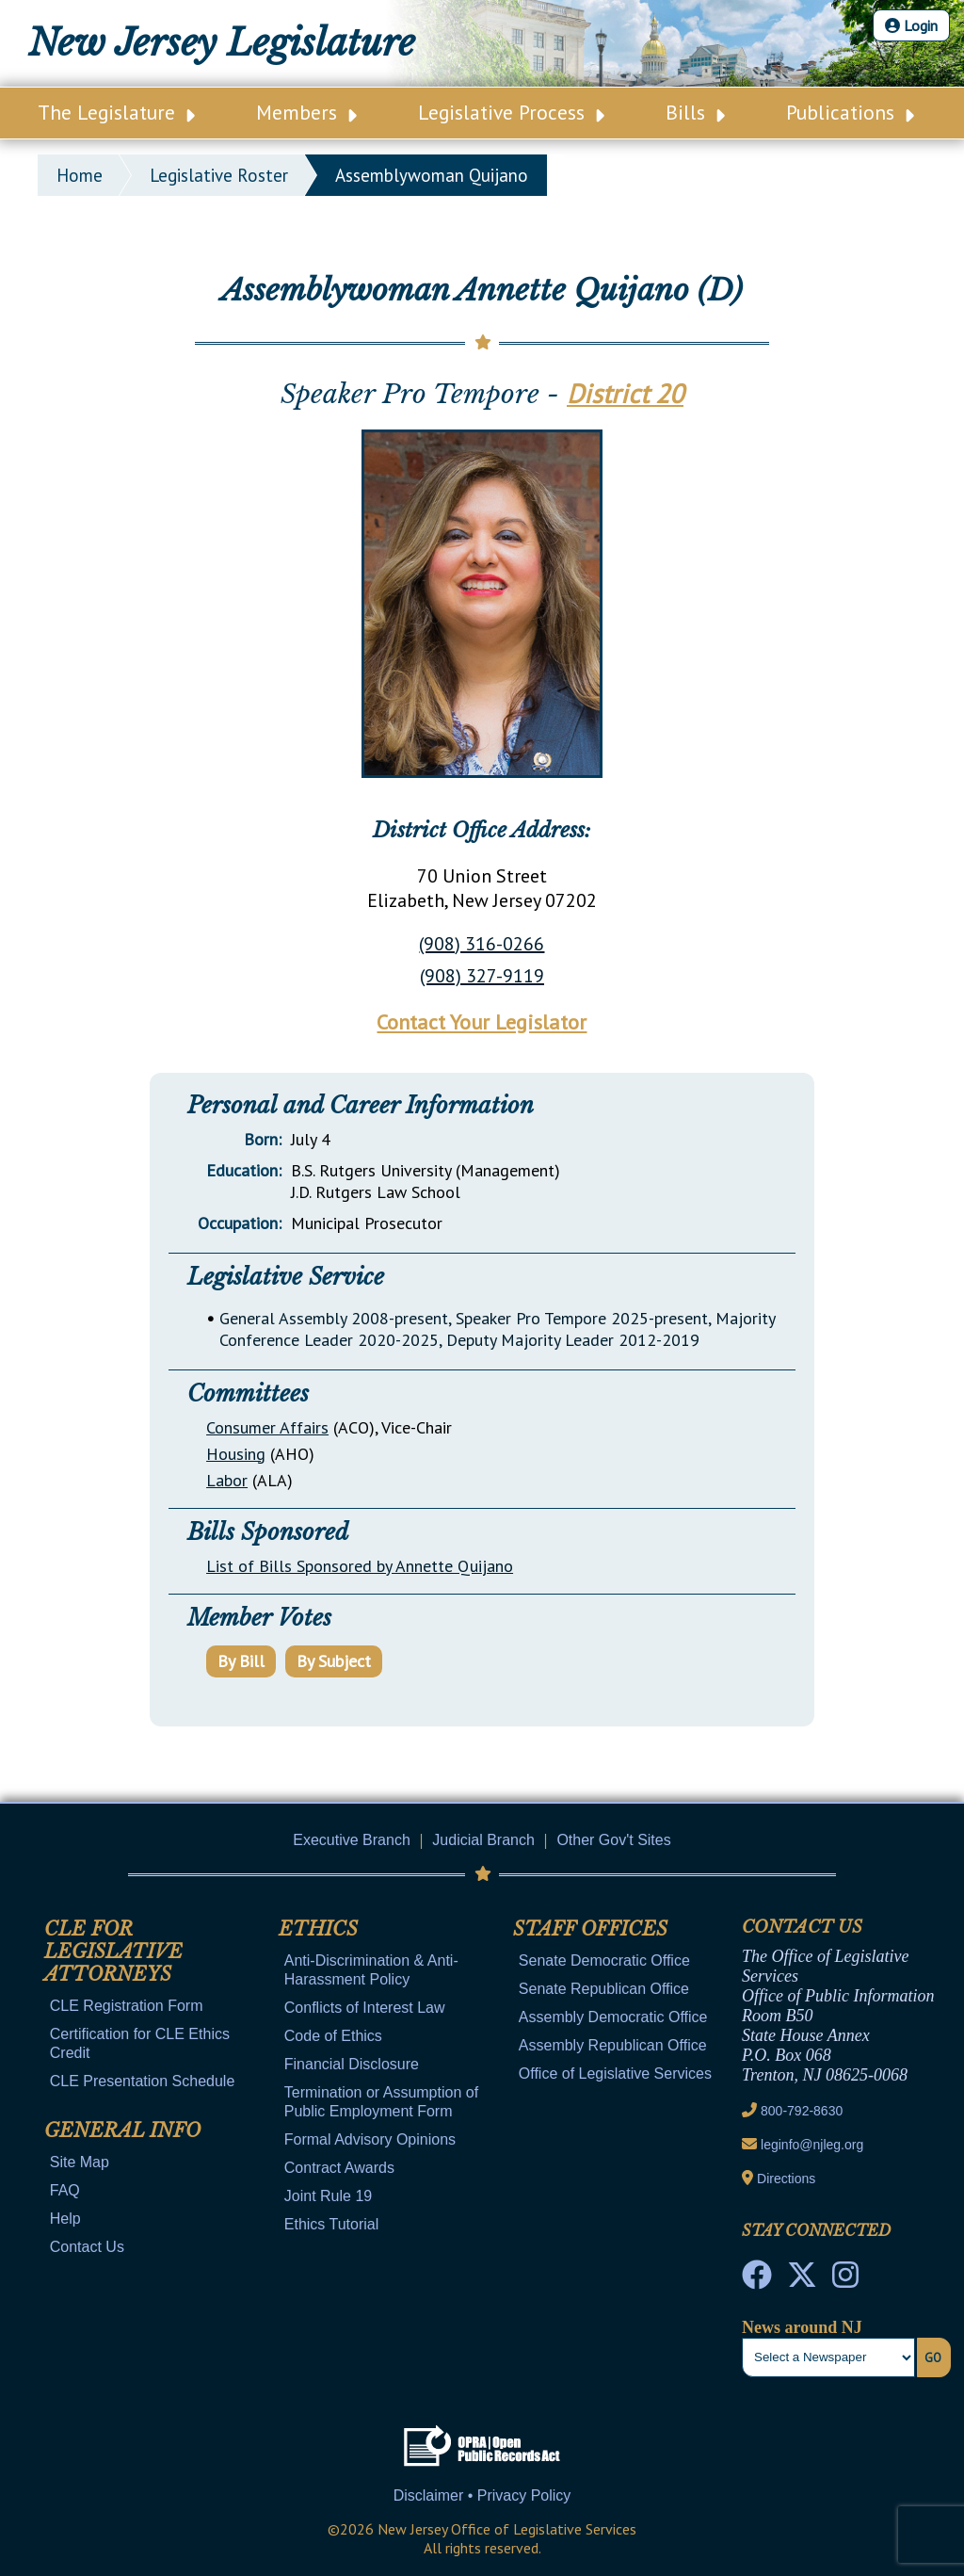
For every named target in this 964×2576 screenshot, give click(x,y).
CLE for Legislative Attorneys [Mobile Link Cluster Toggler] (113, 1951)
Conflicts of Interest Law (364, 2008)
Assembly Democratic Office (613, 2017)
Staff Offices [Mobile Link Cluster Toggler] (590, 1929)
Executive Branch (351, 1840)
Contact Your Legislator (481, 1022)
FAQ (65, 2190)
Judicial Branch (483, 1840)
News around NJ (802, 2327)
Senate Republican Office (604, 1989)
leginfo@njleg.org (812, 2144)
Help (65, 2219)
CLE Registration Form (126, 2006)
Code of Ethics (333, 2036)
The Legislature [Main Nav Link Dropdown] (116, 112)
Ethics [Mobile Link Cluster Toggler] (318, 1929)
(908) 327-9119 (482, 976)
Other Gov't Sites (613, 1840)
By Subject (334, 1661)
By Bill (241, 1661)
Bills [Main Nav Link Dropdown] (695, 112)
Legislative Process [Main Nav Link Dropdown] (511, 112)
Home (79, 175)
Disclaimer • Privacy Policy (482, 2495)
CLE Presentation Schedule (142, 2081)
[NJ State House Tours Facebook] (757, 2280)
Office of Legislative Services (615, 2074)
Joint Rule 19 (328, 2196)
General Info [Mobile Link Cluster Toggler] (122, 2130)
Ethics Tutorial (331, 2224)
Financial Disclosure (351, 2064)
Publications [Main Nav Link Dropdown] (850, 112)
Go (932, 2357)
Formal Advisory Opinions (370, 2139)
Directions (786, 2178)
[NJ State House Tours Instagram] (845, 2280)
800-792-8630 (802, 2110)
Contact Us (87, 2247)
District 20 (625, 393)
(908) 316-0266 (481, 944)
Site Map (79, 2162)
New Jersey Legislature (221, 43)
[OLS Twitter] (802, 2280)
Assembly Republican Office (613, 2045)
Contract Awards (339, 2168)
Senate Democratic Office (604, 1960)
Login (911, 25)
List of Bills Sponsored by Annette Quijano (359, 1566)
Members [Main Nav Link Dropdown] (306, 112)
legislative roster (219, 175)
